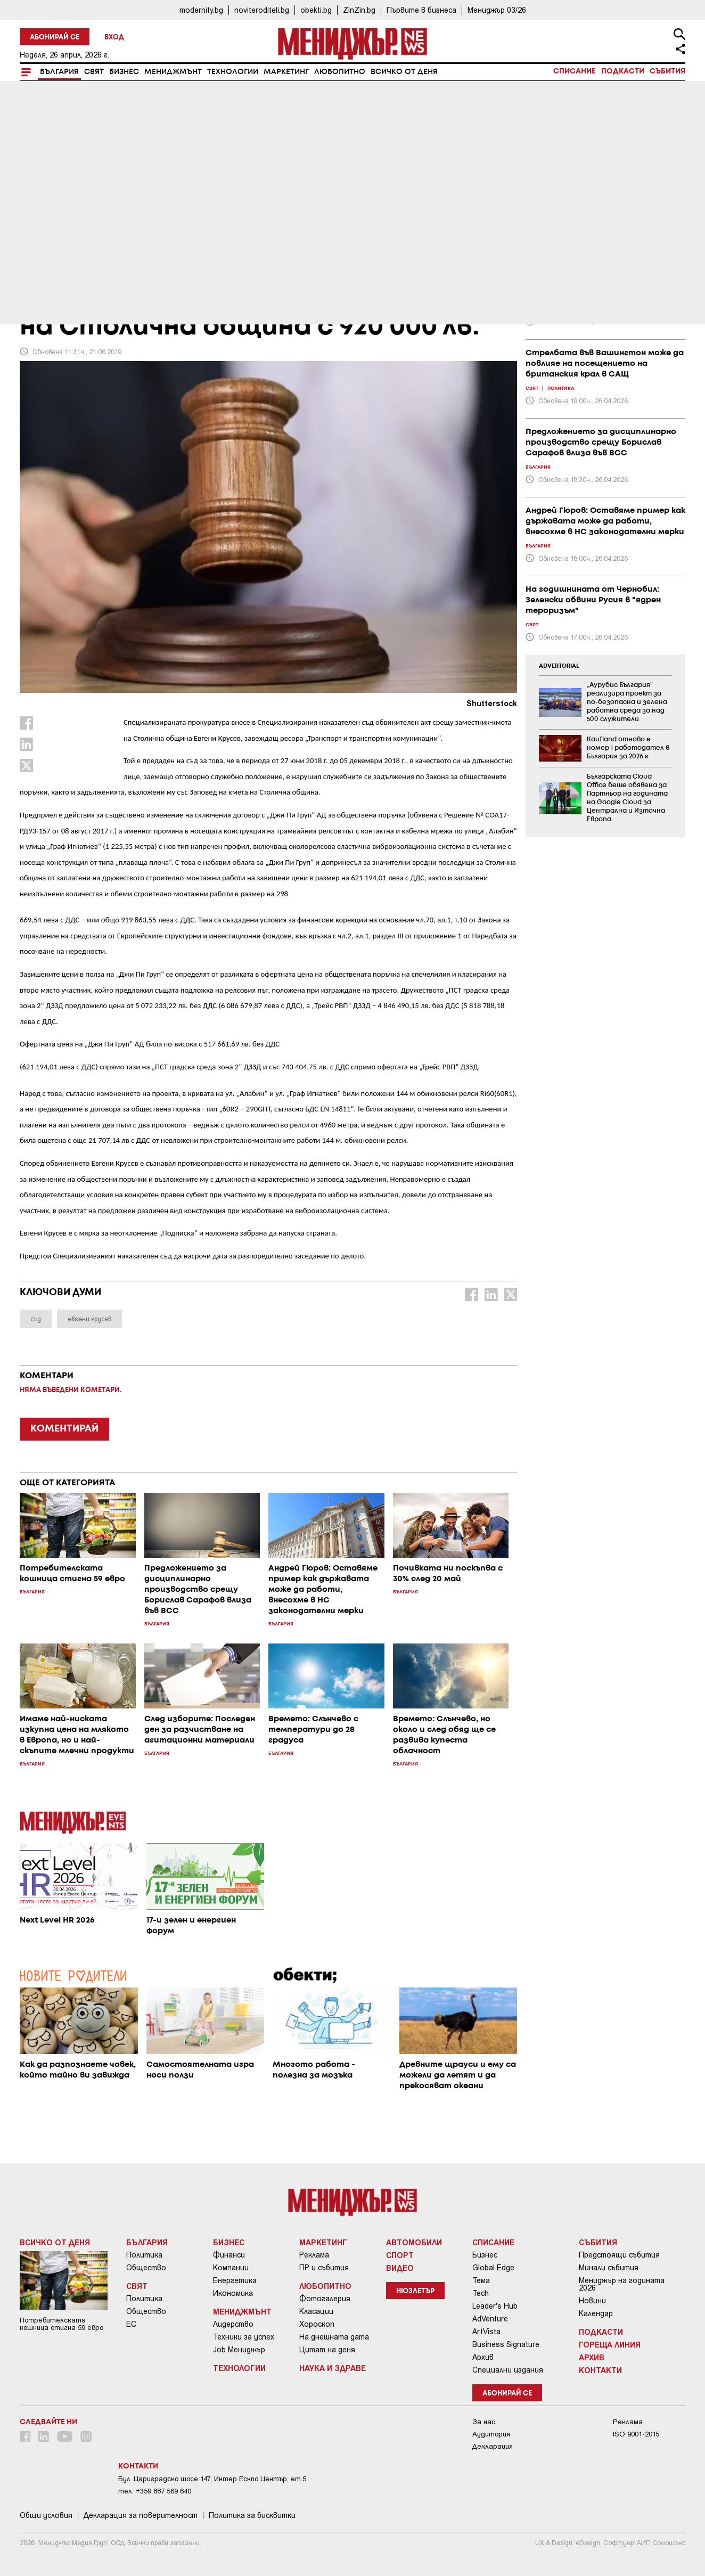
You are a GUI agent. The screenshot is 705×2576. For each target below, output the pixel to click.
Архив (483, 2357)
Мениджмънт (173, 72)
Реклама (314, 2255)
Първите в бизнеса (421, 9)
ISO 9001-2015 (636, 2434)
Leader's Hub (495, 2306)
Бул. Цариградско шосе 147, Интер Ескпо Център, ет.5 (212, 2478)
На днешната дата (334, 2337)
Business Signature (505, 2344)
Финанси (229, 2255)
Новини (592, 2300)
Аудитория (491, 2434)
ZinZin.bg (359, 9)
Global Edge (493, 2267)
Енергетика (235, 2280)
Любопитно (339, 72)
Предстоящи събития (619, 2255)
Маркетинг (286, 72)
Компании (231, 2267)
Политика (144, 2255)
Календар (596, 2313)
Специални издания (507, 2370)
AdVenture (490, 2319)
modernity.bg (201, 9)
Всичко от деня (404, 72)
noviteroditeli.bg (261, 9)
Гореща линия (610, 2344)
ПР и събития (324, 2267)
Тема (481, 2280)
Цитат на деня (327, 2349)
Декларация (492, 2446)
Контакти (600, 2370)
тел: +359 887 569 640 (154, 2491)
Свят (94, 72)
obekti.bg (316, 9)
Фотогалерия (324, 2298)
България (59, 72)
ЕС (131, 2324)
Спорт (400, 2255)
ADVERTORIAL (559, 666)
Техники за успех (243, 2337)
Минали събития (608, 2267)
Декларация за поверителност (141, 2515)
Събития (667, 71)
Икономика (233, 2293)
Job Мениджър (239, 2349)
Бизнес (124, 72)
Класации (316, 2311)
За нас (483, 2421)
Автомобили (414, 2242)
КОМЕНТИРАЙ (64, 1429)
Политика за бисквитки (252, 2515)
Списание (574, 71)
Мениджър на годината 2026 (622, 2284)
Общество (146, 2267)
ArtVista (486, 2331)
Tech (480, 2293)
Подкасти (622, 71)
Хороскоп (316, 2324)
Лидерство (233, 2324)
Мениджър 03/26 (497, 9)
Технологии (232, 72)
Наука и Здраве (332, 2367)
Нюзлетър (415, 2291)
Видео (400, 2267)
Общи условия (46, 2515)
